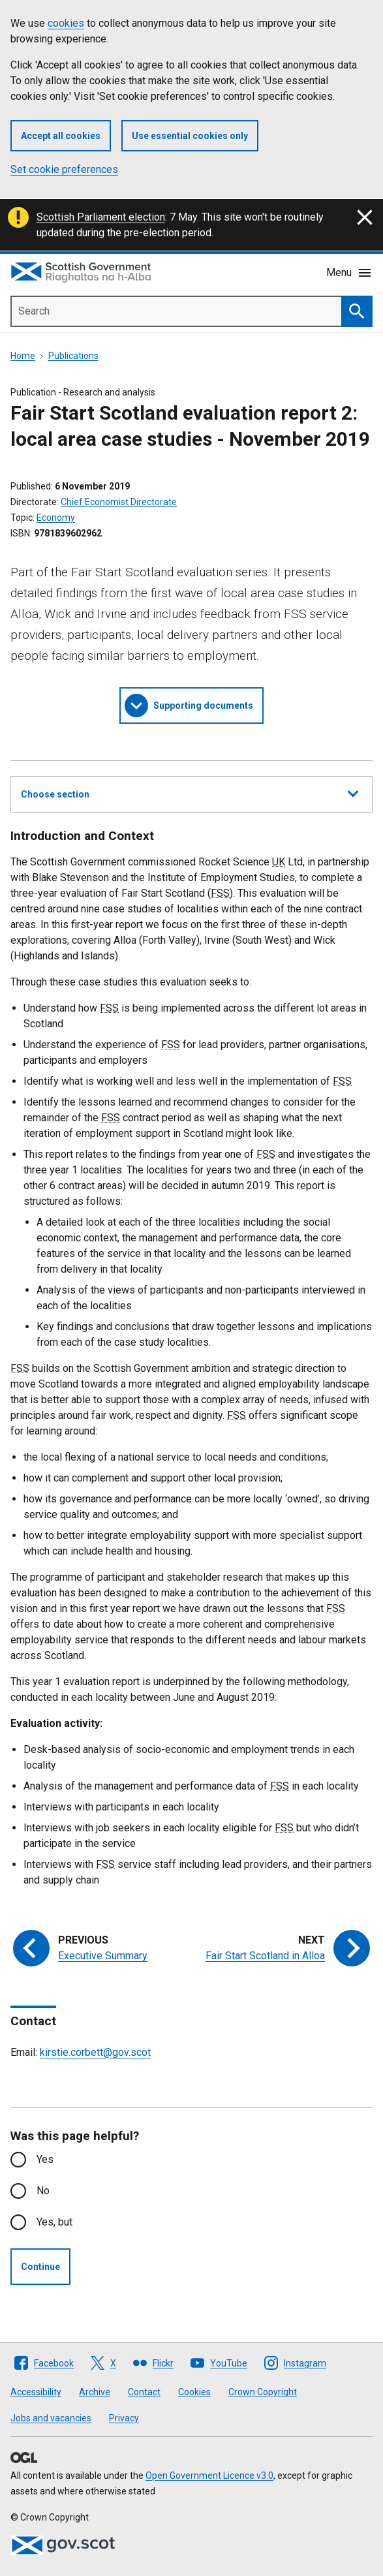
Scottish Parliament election (101, 217)
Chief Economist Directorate (119, 502)
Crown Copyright (262, 2392)
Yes (45, 2159)
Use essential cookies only (190, 136)
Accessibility (35, 2392)
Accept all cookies (60, 136)
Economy (56, 517)
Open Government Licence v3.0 (209, 2475)
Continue (40, 2266)
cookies (66, 23)
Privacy (124, 2418)
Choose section (189, 792)
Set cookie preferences (64, 169)
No (43, 2190)
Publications (73, 355)
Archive (94, 2392)
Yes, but (54, 2222)
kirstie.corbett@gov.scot (95, 2052)
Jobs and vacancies (50, 2418)
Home (22, 355)
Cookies (194, 2392)
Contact (144, 2392)
